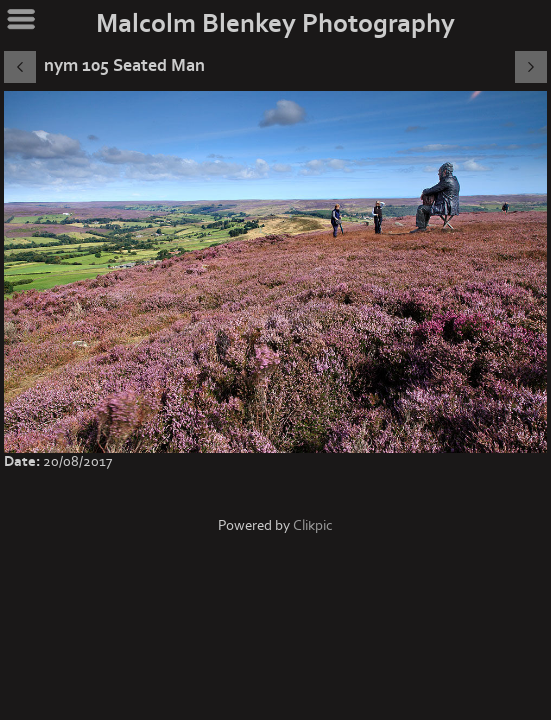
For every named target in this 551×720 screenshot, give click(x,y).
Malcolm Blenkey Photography (275, 24)
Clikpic (313, 525)
